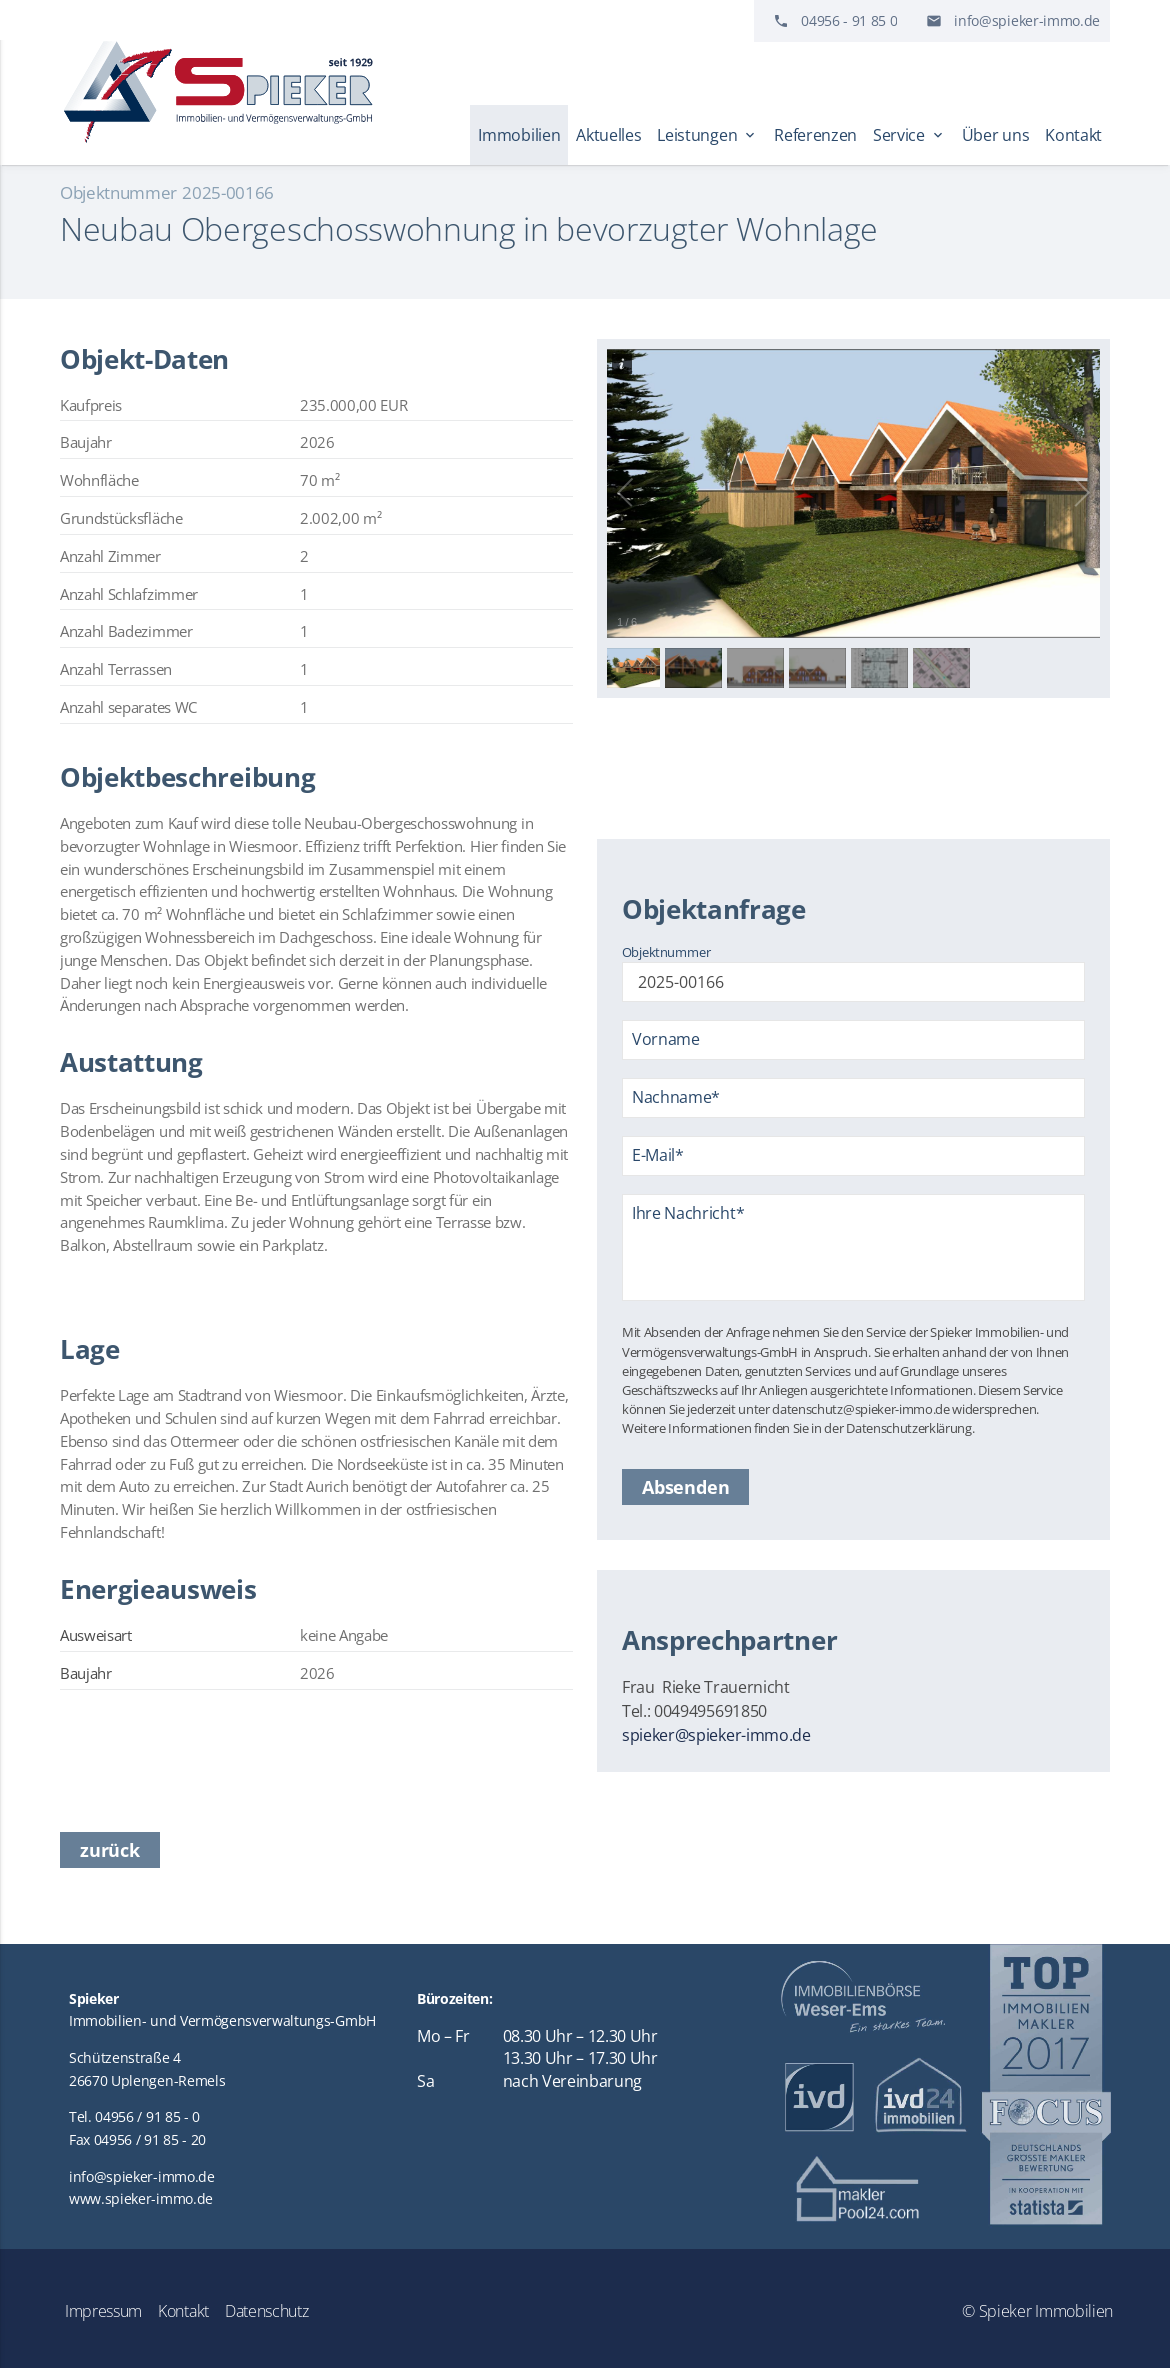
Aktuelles (608, 135)
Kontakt (1073, 135)
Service (909, 135)
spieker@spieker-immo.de (716, 1735)
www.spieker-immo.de (141, 2198)
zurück (110, 1850)
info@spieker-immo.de (1027, 20)
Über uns (995, 135)
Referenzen (815, 135)
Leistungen (707, 135)
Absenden (685, 1487)
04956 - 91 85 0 (849, 20)
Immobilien (519, 135)
